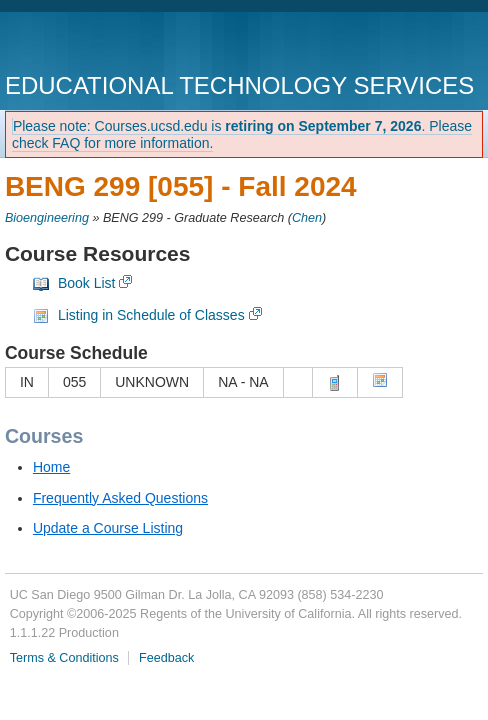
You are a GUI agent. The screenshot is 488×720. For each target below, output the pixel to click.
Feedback (166, 658)
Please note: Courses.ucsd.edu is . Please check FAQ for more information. (242, 134)
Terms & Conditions (64, 658)
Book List (87, 283)
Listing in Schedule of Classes (151, 315)
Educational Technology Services (239, 85)
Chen (307, 218)
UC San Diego (119, 44)
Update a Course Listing (108, 528)
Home (51, 467)
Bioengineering (47, 218)
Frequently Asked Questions (120, 498)
